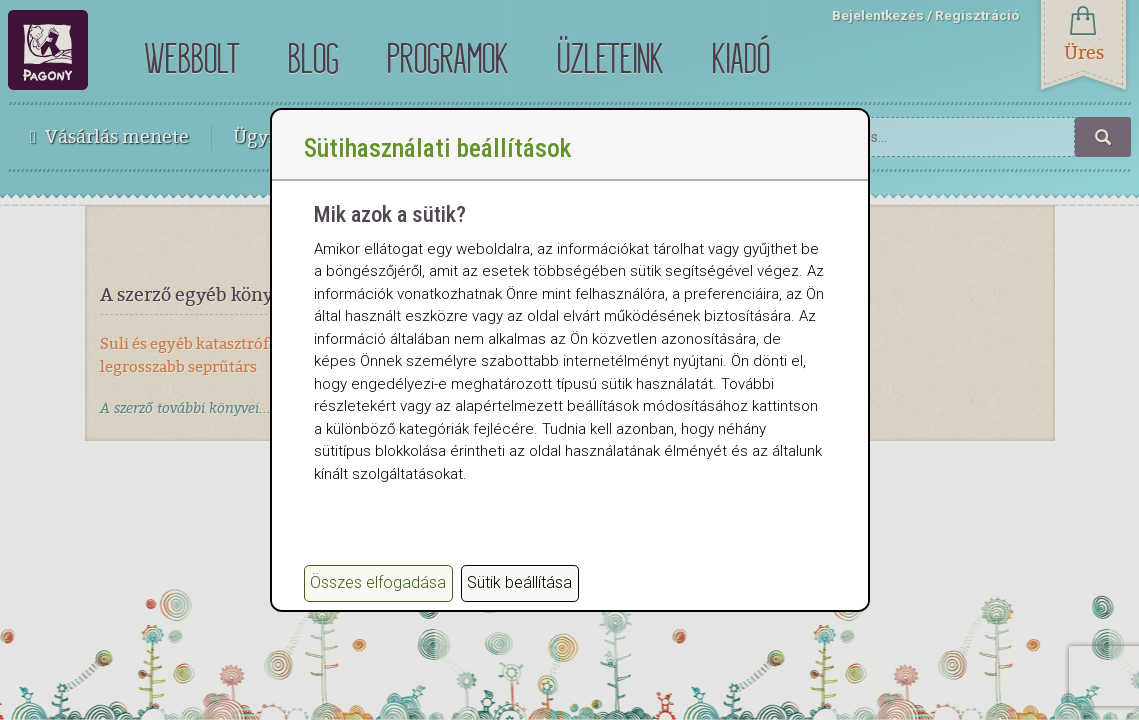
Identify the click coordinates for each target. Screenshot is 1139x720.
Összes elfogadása (378, 582)
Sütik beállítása (519, 582)
